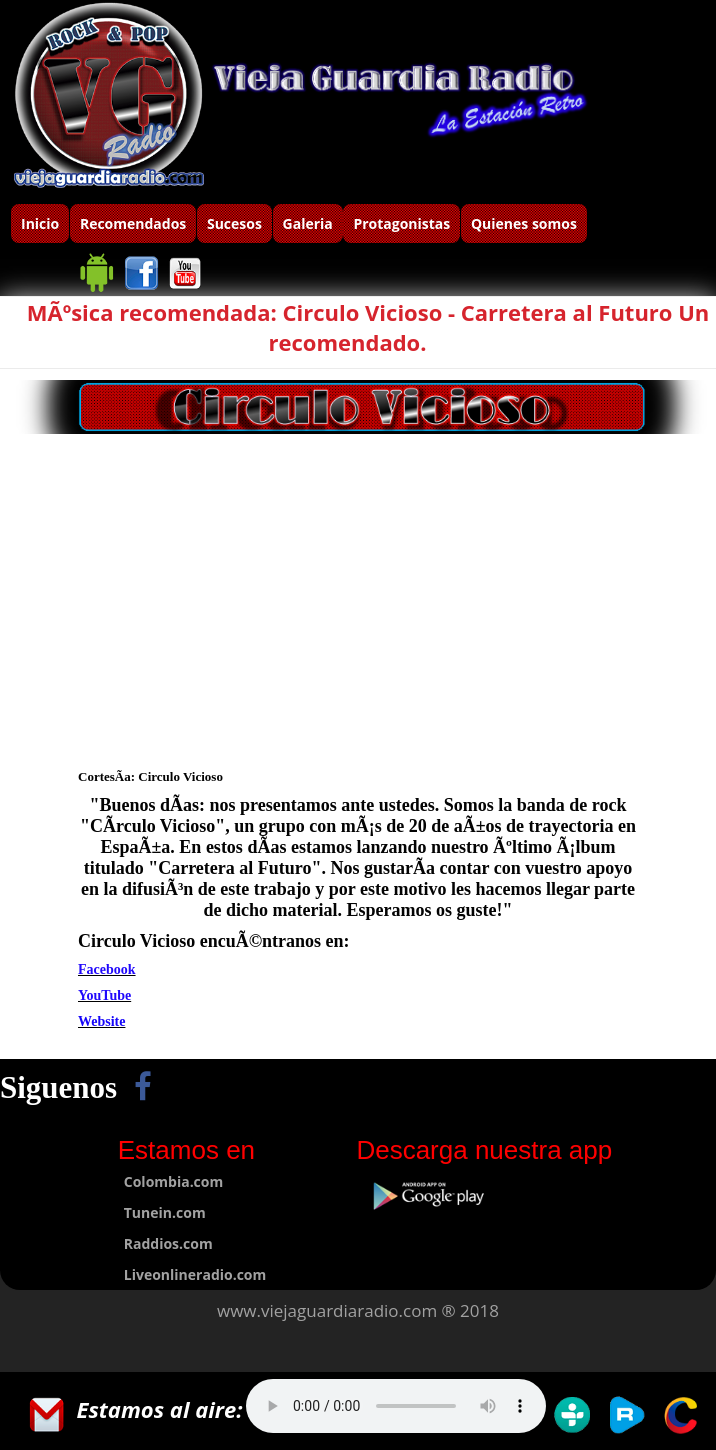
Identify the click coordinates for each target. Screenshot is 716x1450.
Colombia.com (173, 1181)
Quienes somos (524, 223)
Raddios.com (168, 1243)
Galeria (308, 223)
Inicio (40, 223)
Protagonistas (401, 223)
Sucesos (234, 223)
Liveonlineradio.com (195, 1274)
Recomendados (133, 223)
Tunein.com (165, 1212)
